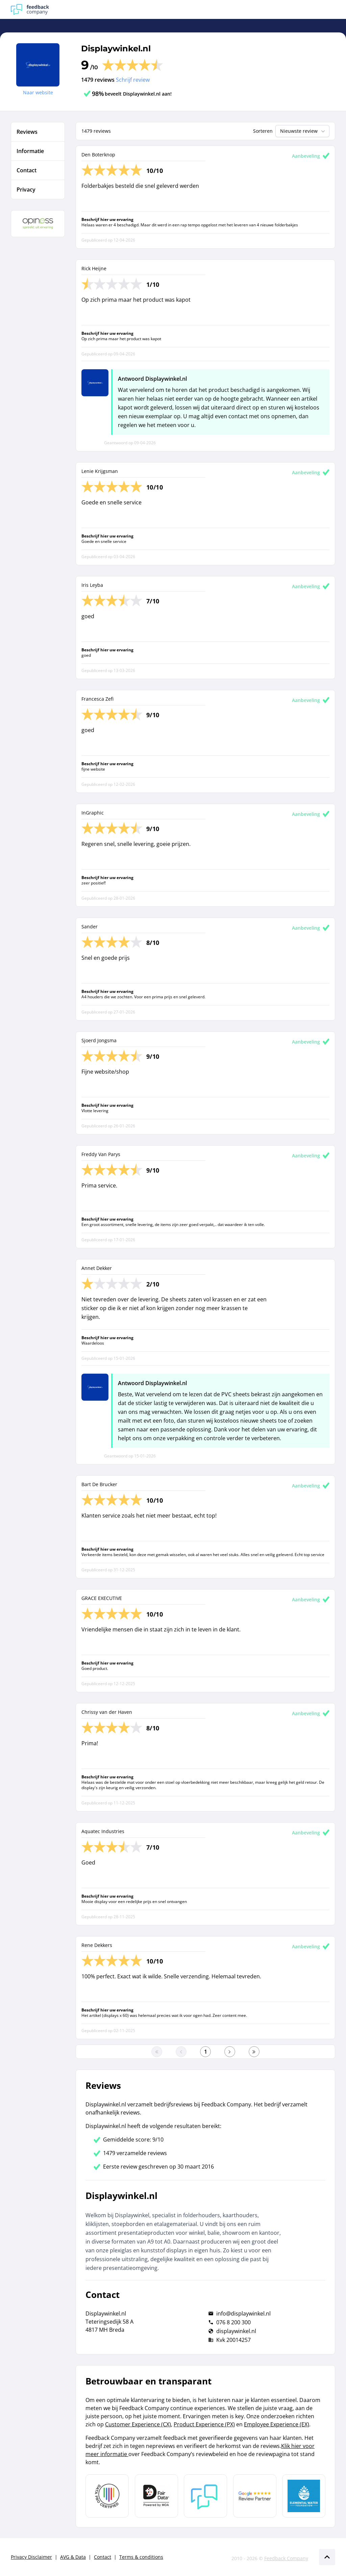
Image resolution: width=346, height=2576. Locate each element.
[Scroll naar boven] (327, 2557)
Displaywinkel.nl (116, 48)
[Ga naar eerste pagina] (156, 2051)
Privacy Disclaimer (31, 2557)
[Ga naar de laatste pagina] (254, 2051)
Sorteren (263, 131)
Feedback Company (286, 2558)
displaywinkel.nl (236, 2331)
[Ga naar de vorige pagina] (181, 2051)
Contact (102, 2557)
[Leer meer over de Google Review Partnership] (255, 2496)
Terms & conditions (141, 2557)
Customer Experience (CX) (138, 2424)
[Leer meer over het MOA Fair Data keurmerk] (156, 2496)
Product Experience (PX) (204, 2424)
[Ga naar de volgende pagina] (229, 2051)
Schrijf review (133, 79)
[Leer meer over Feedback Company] (205, 2496)
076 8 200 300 (233, 2322)
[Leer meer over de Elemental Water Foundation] (304, 2496)
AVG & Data (73, 2557)
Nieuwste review (303, 131)
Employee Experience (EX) (276, 2424)
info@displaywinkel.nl (243, 2313)
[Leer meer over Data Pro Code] (107, 2496)
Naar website (38, 92)
